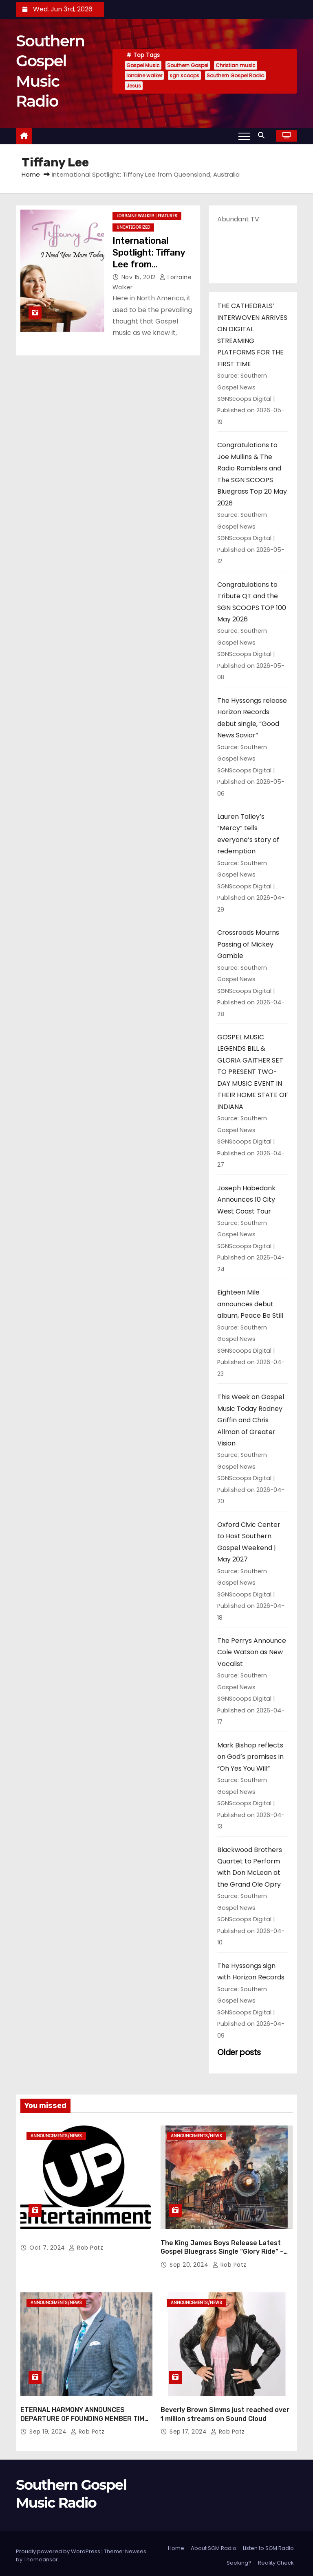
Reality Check (276, 2558)
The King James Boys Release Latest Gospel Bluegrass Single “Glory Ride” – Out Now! (222, 2249)
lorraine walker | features (147, 216)
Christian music (236, 65)
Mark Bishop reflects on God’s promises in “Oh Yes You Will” (250, 1757)
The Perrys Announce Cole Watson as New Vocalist (251, 1652)
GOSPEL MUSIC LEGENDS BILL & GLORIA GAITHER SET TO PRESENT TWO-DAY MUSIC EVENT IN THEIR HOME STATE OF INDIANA (252, 1071)
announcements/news (56, 2136)
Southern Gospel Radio (235, 75)
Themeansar (41, 2555)
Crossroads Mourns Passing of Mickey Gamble (248, 944)
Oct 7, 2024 (48, 2245)
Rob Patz (86, 2245)
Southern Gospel (187, 65)
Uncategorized (133, 227)
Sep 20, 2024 (190, 2263)
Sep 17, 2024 (189, 2427)
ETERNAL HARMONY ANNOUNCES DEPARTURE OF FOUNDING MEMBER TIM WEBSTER (82, 2414)
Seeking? (239, 2558)
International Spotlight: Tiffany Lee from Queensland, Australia (148, 264)
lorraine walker (144, 75)
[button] (263, 135)
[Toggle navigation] (244, 135)
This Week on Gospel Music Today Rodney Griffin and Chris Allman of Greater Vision (250, 1420)
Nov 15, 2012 (139, 277)
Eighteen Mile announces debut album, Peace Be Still (250, 1304)
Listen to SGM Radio (268, 2544)
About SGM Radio (213, 2544)
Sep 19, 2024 (48, 2427)
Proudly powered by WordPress (58, 2547)
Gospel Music (143, 65)
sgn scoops (184, 75)
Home (31, 174)
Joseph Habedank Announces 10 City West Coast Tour (246, 1199)
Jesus (133, 85)
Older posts (239, 2052)
